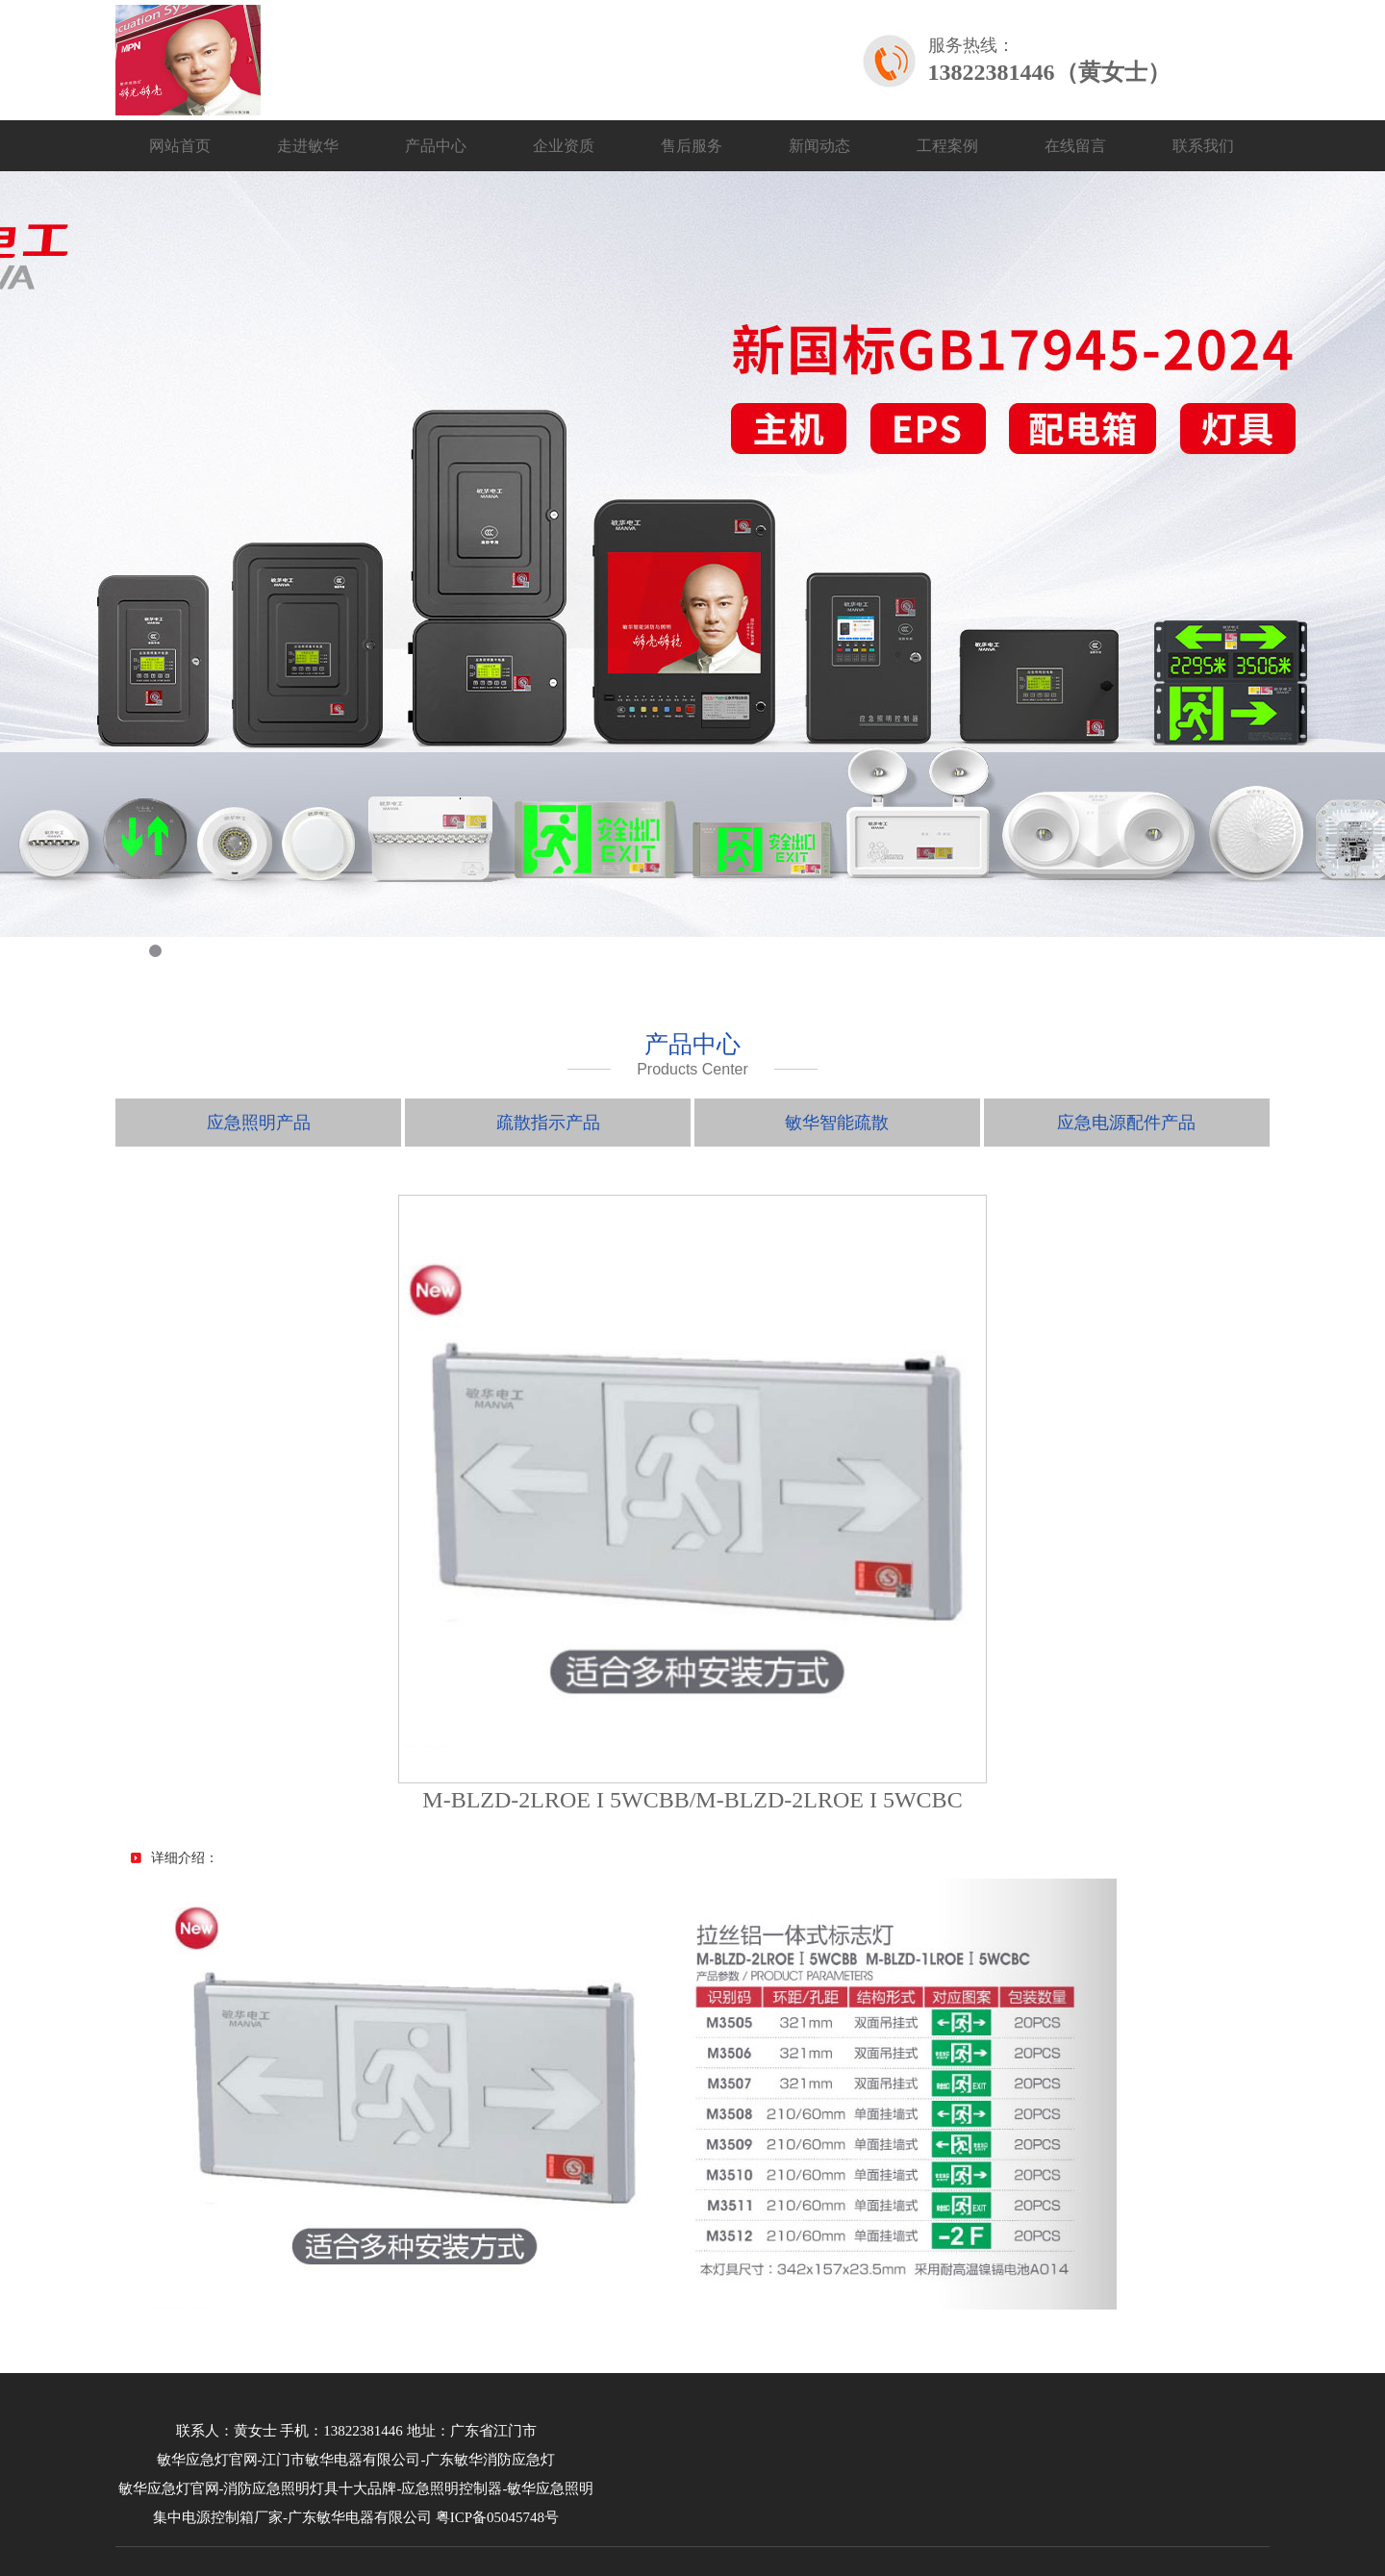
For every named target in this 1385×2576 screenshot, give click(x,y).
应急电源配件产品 (1126, 1122)
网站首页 (180, 146)
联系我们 (1203, 146)
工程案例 (947, 146)
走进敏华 (308, 146)
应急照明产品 (259, 1122)
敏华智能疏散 (837, 1122)
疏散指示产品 (548, 1122)
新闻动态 (819, 146)
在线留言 (1075, 146)
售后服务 (691, 146)
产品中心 (435, 146)
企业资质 (563, 146)
